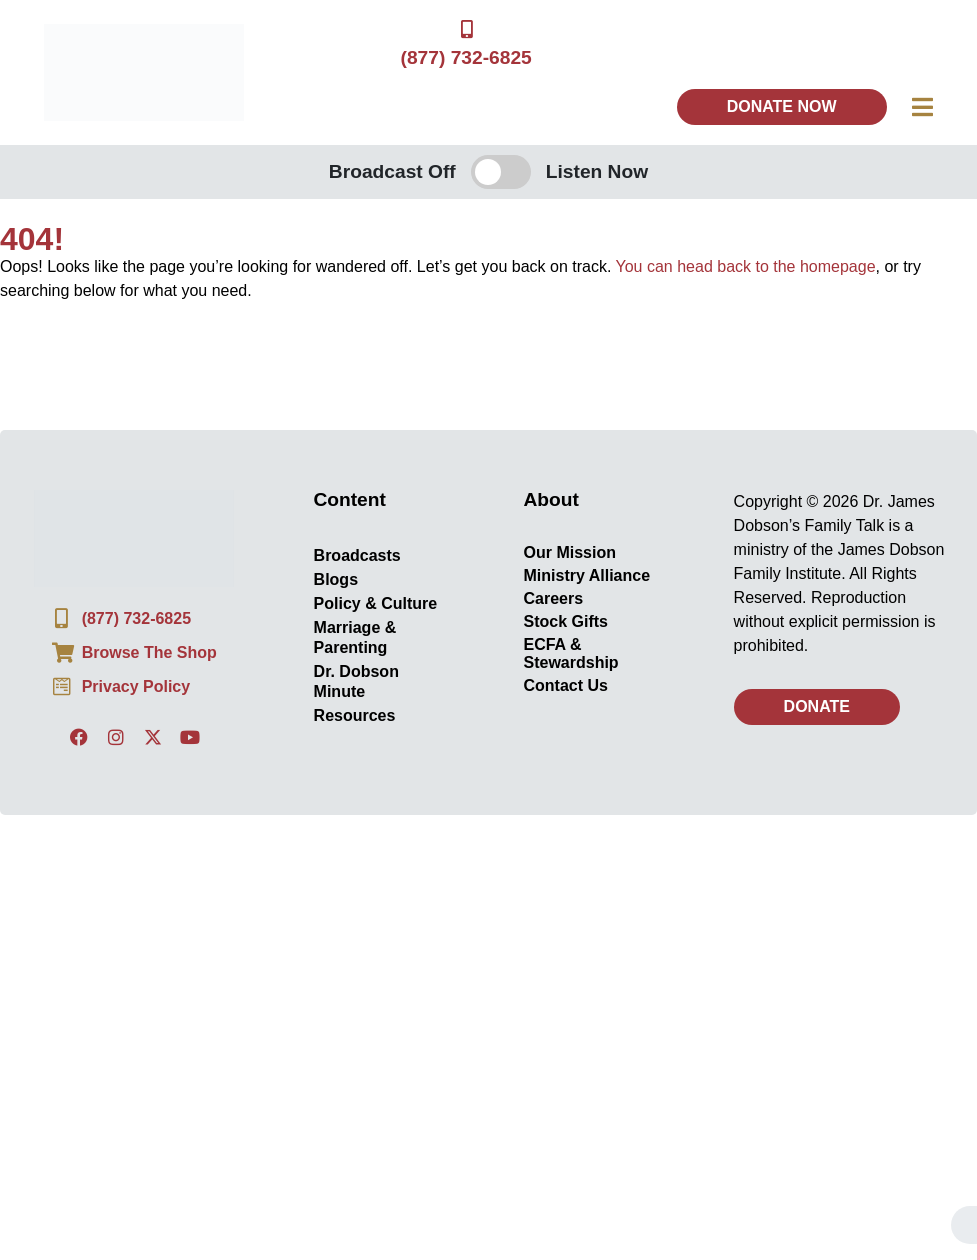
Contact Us (566, 686)
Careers (554, 599)
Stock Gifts (566, 622)
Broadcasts (356, 556)
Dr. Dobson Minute (355, 682)
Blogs (335, 580)
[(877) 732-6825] (466, 29)
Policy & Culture (375, 604)
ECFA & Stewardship (571, 654)
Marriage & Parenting (354, 638)
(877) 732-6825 (466, 58)
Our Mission (570, 553)
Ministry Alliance (587, 576)
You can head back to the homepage (746, 267)
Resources (354, 716)
